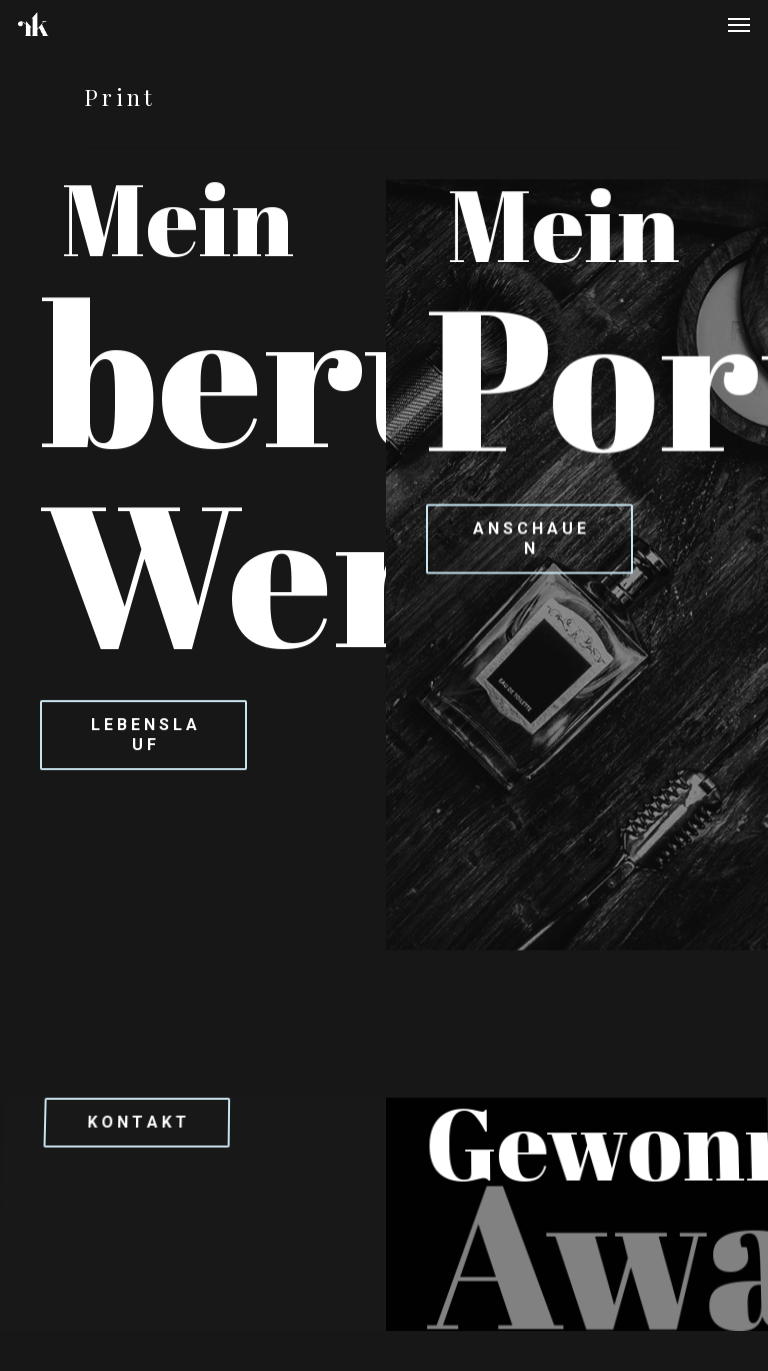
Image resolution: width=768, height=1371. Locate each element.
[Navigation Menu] (739, 24)
